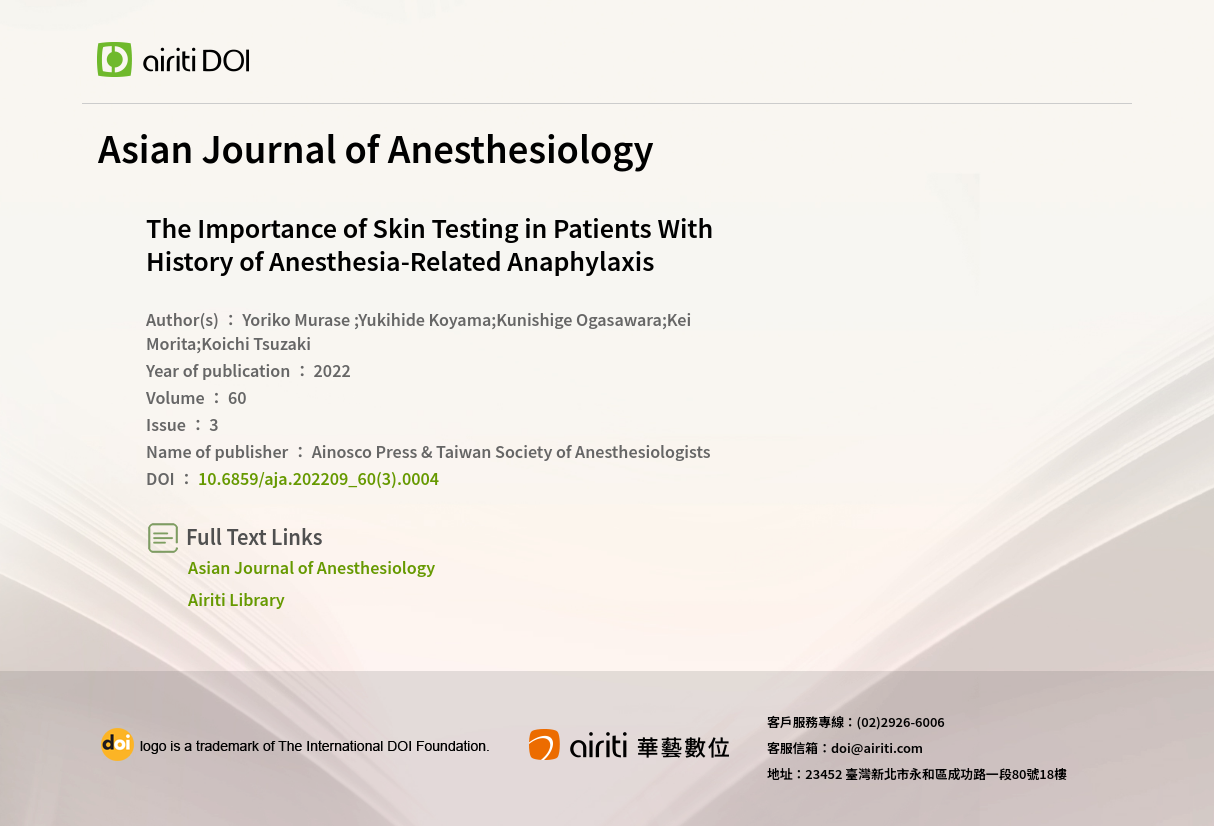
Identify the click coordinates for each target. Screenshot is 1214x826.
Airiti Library (236, 599)
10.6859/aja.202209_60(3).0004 (318, 478)
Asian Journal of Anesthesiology (311, 567)
